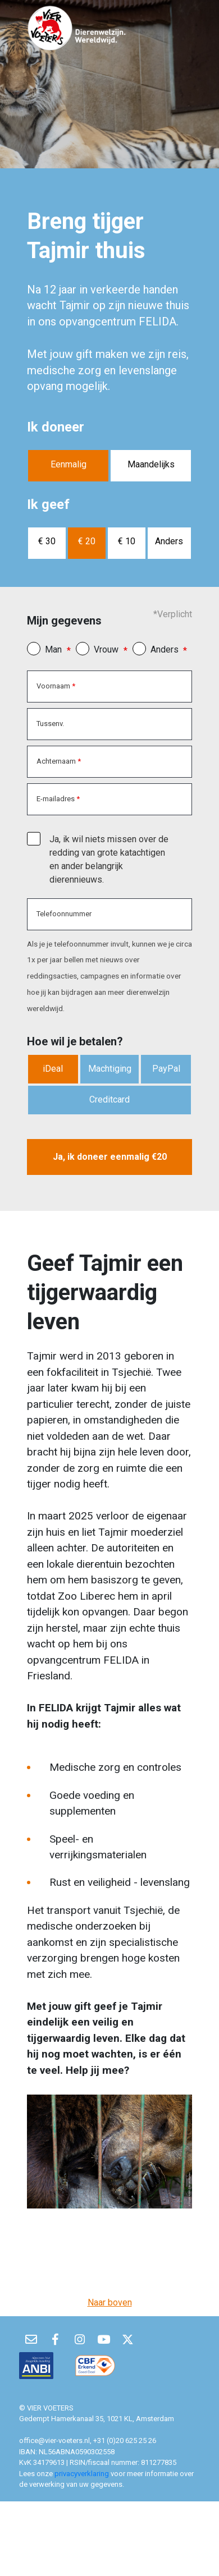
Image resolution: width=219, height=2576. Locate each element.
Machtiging (109, 1068)
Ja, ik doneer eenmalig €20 (110, 1156)
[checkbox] (33, 838)
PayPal (166, 1068)
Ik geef (48, 504)
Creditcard (109, 1099)
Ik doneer (55, 427)
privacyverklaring (82, 2473)
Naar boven (110, 2302)
